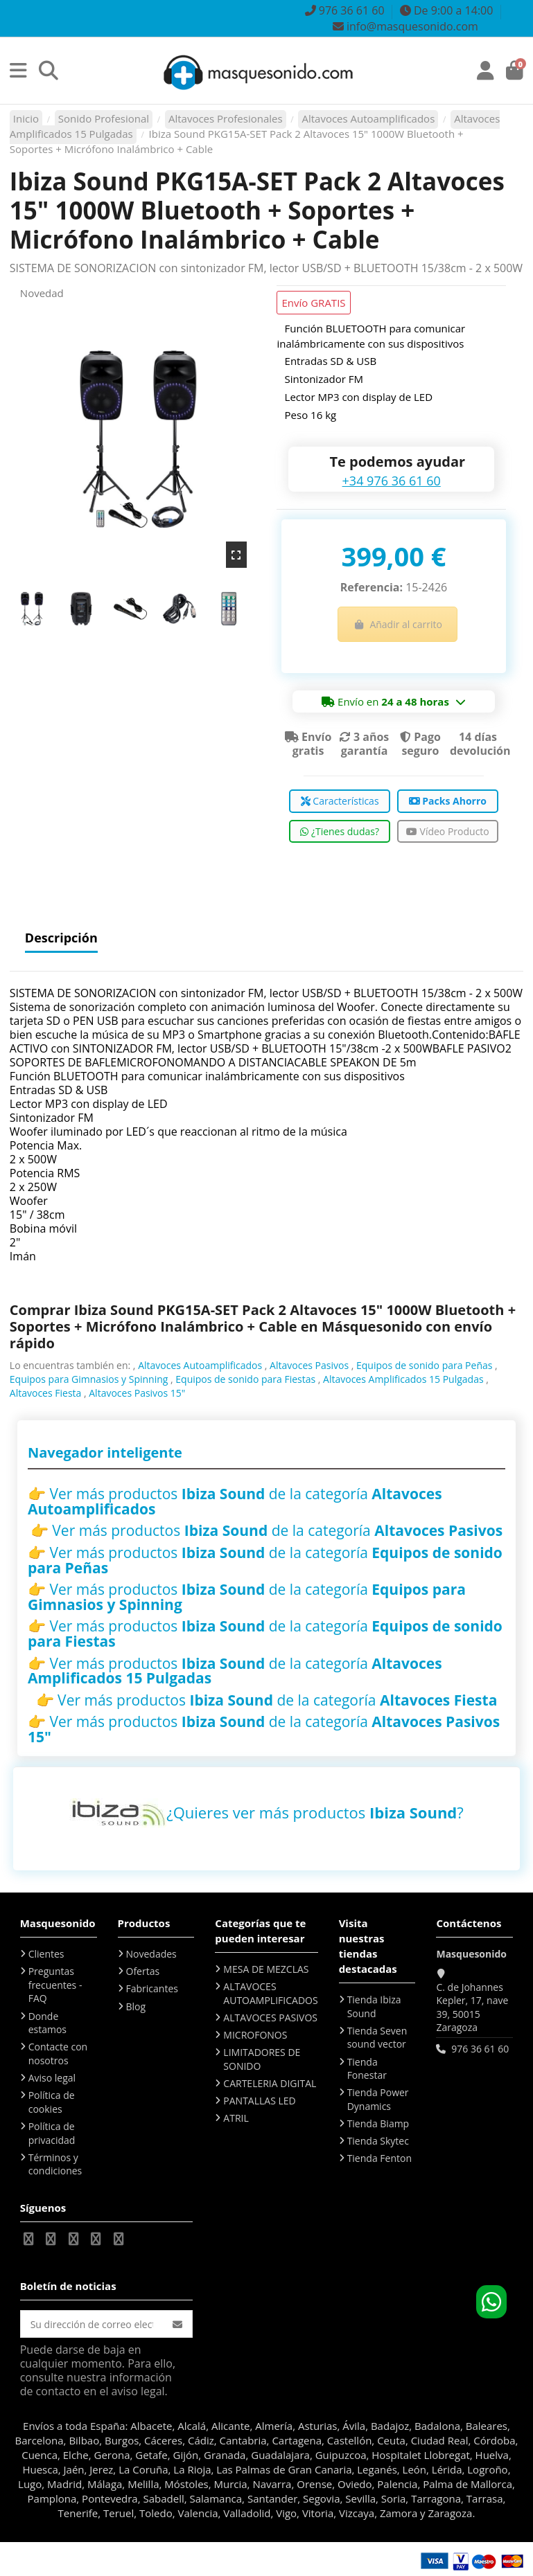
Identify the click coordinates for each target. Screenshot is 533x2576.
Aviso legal (52, 2077)
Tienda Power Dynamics (378, 2099)
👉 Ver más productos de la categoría (235, 1501)
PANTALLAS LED (259, 2100)
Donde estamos (47, 2023)
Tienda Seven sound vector (377, 2037)
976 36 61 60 (480, 2048)
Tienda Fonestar (367, 2068)
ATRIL (235, 2118)
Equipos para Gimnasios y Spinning (89, 1379)
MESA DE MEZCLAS (265, 1969)
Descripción (61, 938)
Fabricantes (152, 1988)
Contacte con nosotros (58, 2053)
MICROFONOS (255, 2034)
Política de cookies (51, 2102)
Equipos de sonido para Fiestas (245, 1379)
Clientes (46, 1953)
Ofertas (143, 1971)
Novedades (151, 1953)
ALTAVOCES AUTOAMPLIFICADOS (270, 1993)
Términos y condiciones (55, 2164)
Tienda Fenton (379, 2158)
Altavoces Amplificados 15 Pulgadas (403, 1379)
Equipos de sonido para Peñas (424, 1365)
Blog (136, 2006)
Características (340, 800)
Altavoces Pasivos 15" (137, 1392)
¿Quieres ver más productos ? (315, 1812)
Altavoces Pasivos (309, 1365)
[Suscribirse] (177, 2324)
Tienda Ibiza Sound (374, 2006)
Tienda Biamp (378, 2123)
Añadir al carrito (397, 624)
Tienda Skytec (378, 2140)
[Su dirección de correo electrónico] (92, 2324)
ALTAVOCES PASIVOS (270, 2017)
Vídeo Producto (447, 831)
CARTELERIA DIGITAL (269, 2083)
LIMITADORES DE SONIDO (261, 2059)
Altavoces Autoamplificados (200, 1365)
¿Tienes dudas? (339, 831)
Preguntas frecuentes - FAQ (55, 1985)
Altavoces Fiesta (46, 1392)
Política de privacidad (52, 2133)
